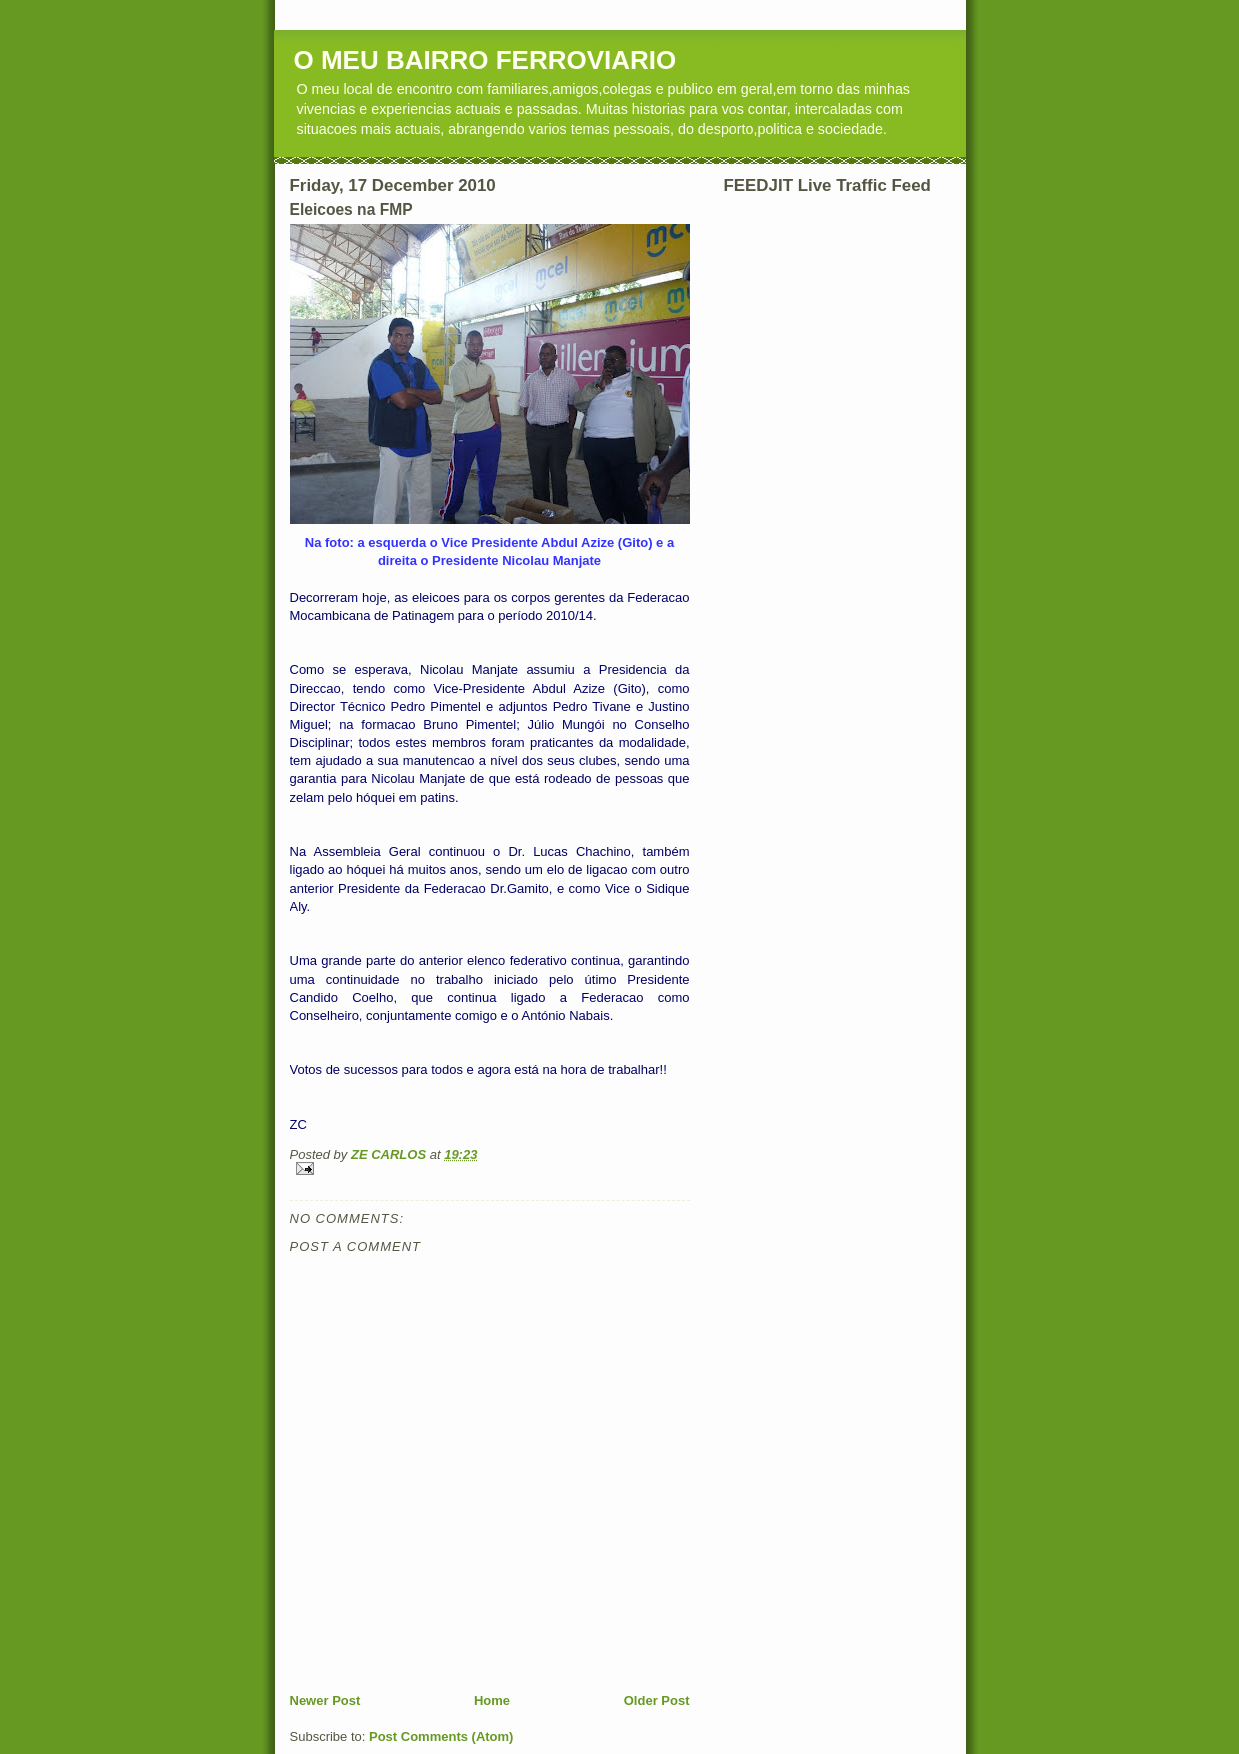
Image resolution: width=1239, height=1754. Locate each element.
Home (492, 1700)
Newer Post (325, 1700)
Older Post (657, 1700)
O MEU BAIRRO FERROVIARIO (485, 60)
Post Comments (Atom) (441, 1736)
